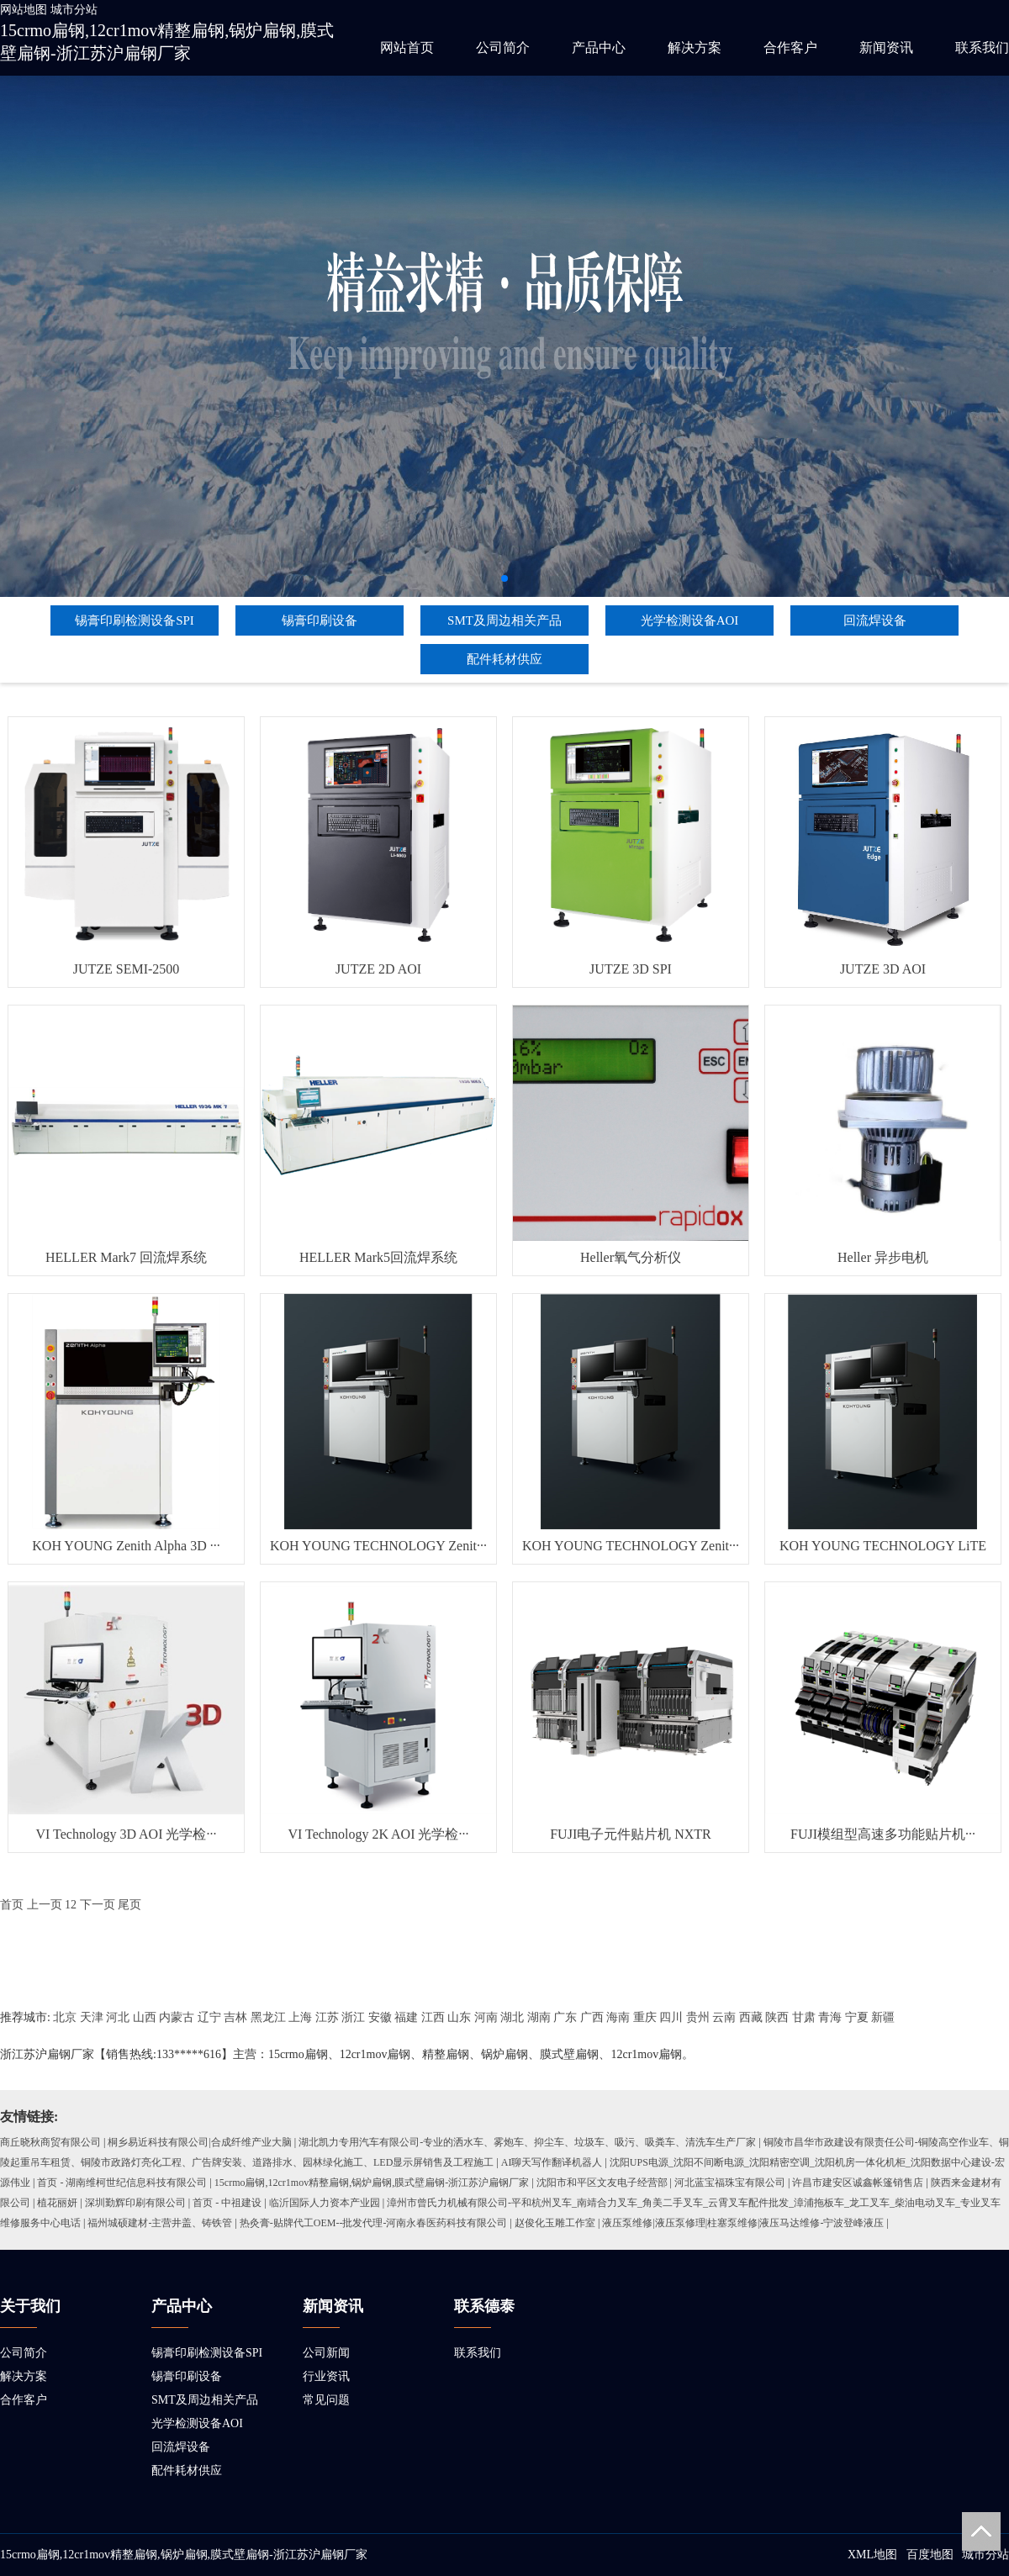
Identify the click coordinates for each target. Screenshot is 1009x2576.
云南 (724, 2017)
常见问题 (326, 2400)
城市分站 (74, 9)
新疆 (883, 2017)
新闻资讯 (886, 47)
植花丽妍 (57, 2203)
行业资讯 (326, 2376)
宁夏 (857, 2017)
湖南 (539, 2017)
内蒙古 (176, 2017)
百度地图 (930, 2554)
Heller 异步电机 (882, 1257)
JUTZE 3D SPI (630, 969)
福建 (406, 2017)
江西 (433, 2017)
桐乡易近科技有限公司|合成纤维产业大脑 (199, 2142)
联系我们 (982, 47)
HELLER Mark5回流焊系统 (378, 1257)
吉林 (235, 2017)
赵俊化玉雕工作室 (555, 2223)
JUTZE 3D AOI (883, 969)
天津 (91, 2017)
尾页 (129, 1904)
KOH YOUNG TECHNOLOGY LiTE (882, 1546)
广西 (592, 2017)
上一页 (44, 1904)
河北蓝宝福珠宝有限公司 (729, 2182)
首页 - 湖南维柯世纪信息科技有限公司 (122, 2182)
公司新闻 (326, 2352)
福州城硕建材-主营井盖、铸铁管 (159, 2223)
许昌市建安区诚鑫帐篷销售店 (857, 2182)
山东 (459, 2017)
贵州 (698, 2017)
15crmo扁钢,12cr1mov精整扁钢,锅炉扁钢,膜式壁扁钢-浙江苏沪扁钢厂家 (371, 2182)
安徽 (380, 2017)
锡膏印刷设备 (319, 620)
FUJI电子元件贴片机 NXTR (630, 1834)
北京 (65, 2017)
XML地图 (872, 2554)
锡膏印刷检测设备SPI (134, 620)
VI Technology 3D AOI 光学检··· (125, 1834)
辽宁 (209, 2017)
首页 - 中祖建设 (227, 2203)
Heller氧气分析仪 (630, 1257)
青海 (830, 2017)
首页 (12, 1904)
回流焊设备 (874, 620)
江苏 (327, 2017)
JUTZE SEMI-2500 (126, 969)
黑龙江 (268, 2017)
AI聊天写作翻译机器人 (552, 2162)
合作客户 (790, 47)
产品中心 (599, 47)
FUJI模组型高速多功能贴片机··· (882, 1834)
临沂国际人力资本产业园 (324, 2203)
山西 (144, 2017)
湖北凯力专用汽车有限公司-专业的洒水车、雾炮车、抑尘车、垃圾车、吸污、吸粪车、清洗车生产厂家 (527, 2142)
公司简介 (503, 47)
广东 (565, 2017)
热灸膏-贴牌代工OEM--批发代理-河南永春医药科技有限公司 (374, 2223)
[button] (504, 578)
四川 (671, 2017)
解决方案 (694, 47)
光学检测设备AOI (690, 620)
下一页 (97, 1904)
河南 (486, 2017)
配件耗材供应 (504, 659)
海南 (618, 2017)
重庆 (645, 2017)
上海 (300, 2017)
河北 (117, 2017)
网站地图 (23, 9)
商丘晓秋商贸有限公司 (50, 2142)
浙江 (353, 2017)
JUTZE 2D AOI (378, 969)
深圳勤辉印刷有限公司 (135, 2203)
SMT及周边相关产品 (504, 620)
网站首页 (407, 47)
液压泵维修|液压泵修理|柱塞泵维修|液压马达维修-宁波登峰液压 (743, 2223)
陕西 (777, 2017)
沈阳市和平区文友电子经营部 (602, 2182)
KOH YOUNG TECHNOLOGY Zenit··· (378, 1546)
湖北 (512, 2017)
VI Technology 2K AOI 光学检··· (378, 1834)
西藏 (751, 2017)
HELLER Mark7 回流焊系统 (126, 1257)
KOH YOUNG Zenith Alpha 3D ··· (125, 1546)
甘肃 (804, 2017)
